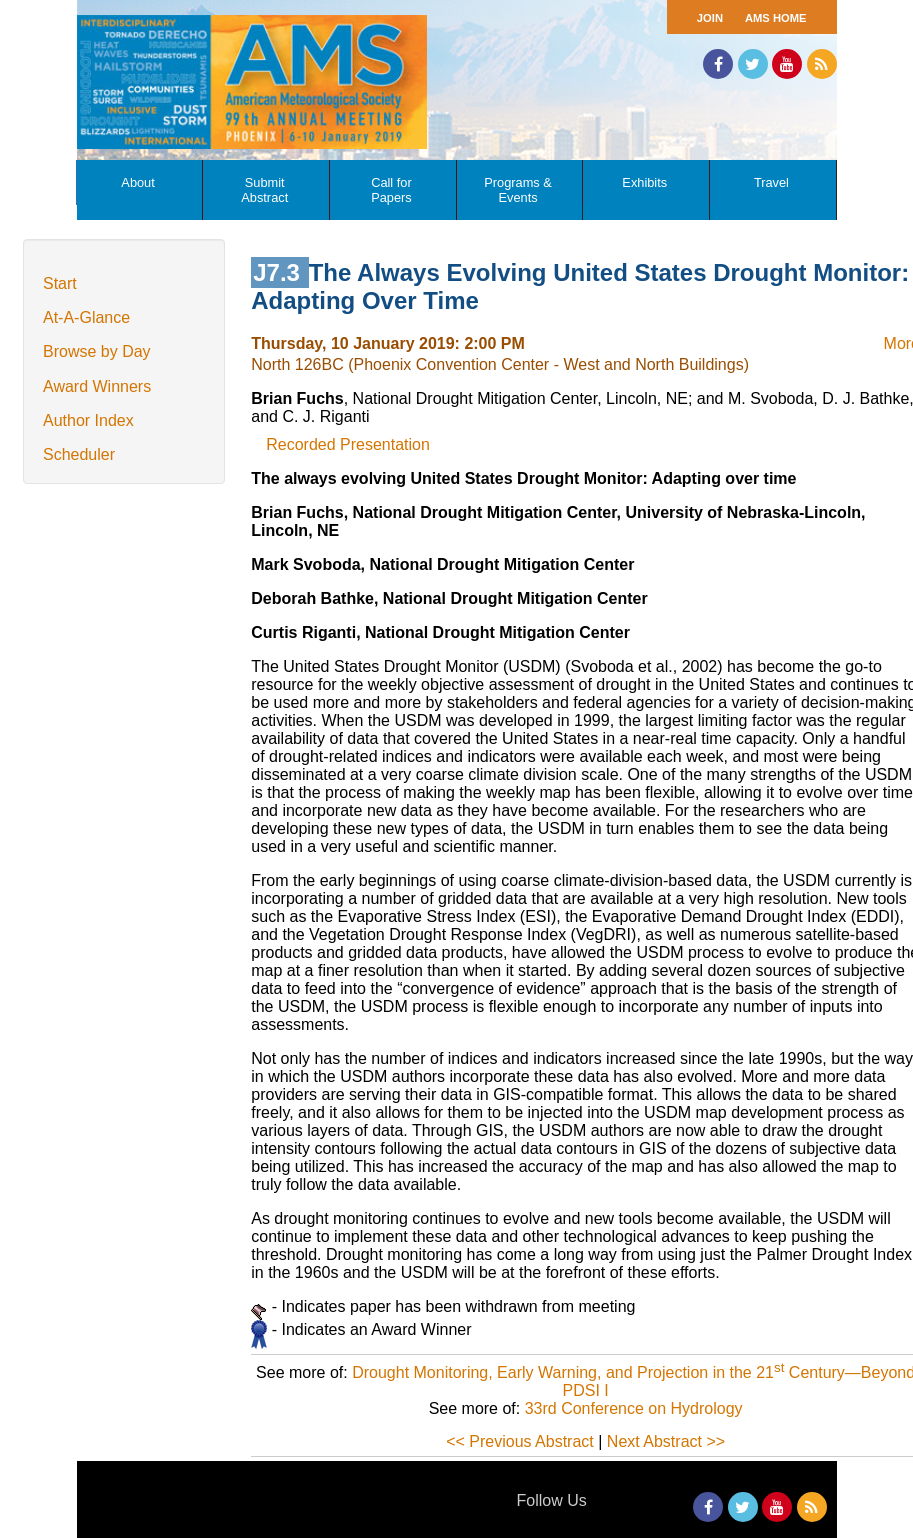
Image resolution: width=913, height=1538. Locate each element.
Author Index (88, 420)
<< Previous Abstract (520, 1441)
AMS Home (776, 18)
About (137, 182)
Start (60, 283)
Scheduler (79, 454)
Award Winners (97, 386)
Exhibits (644, 182)
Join (710, 18)
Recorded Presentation (348, 444)
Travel (771, 182)
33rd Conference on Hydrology (634, 1408)
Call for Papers (391, 190)
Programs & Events (518, 190)
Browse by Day (97, 351)
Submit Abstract (264, 190)
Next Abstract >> (666, 1441)
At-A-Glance (86, 317)
